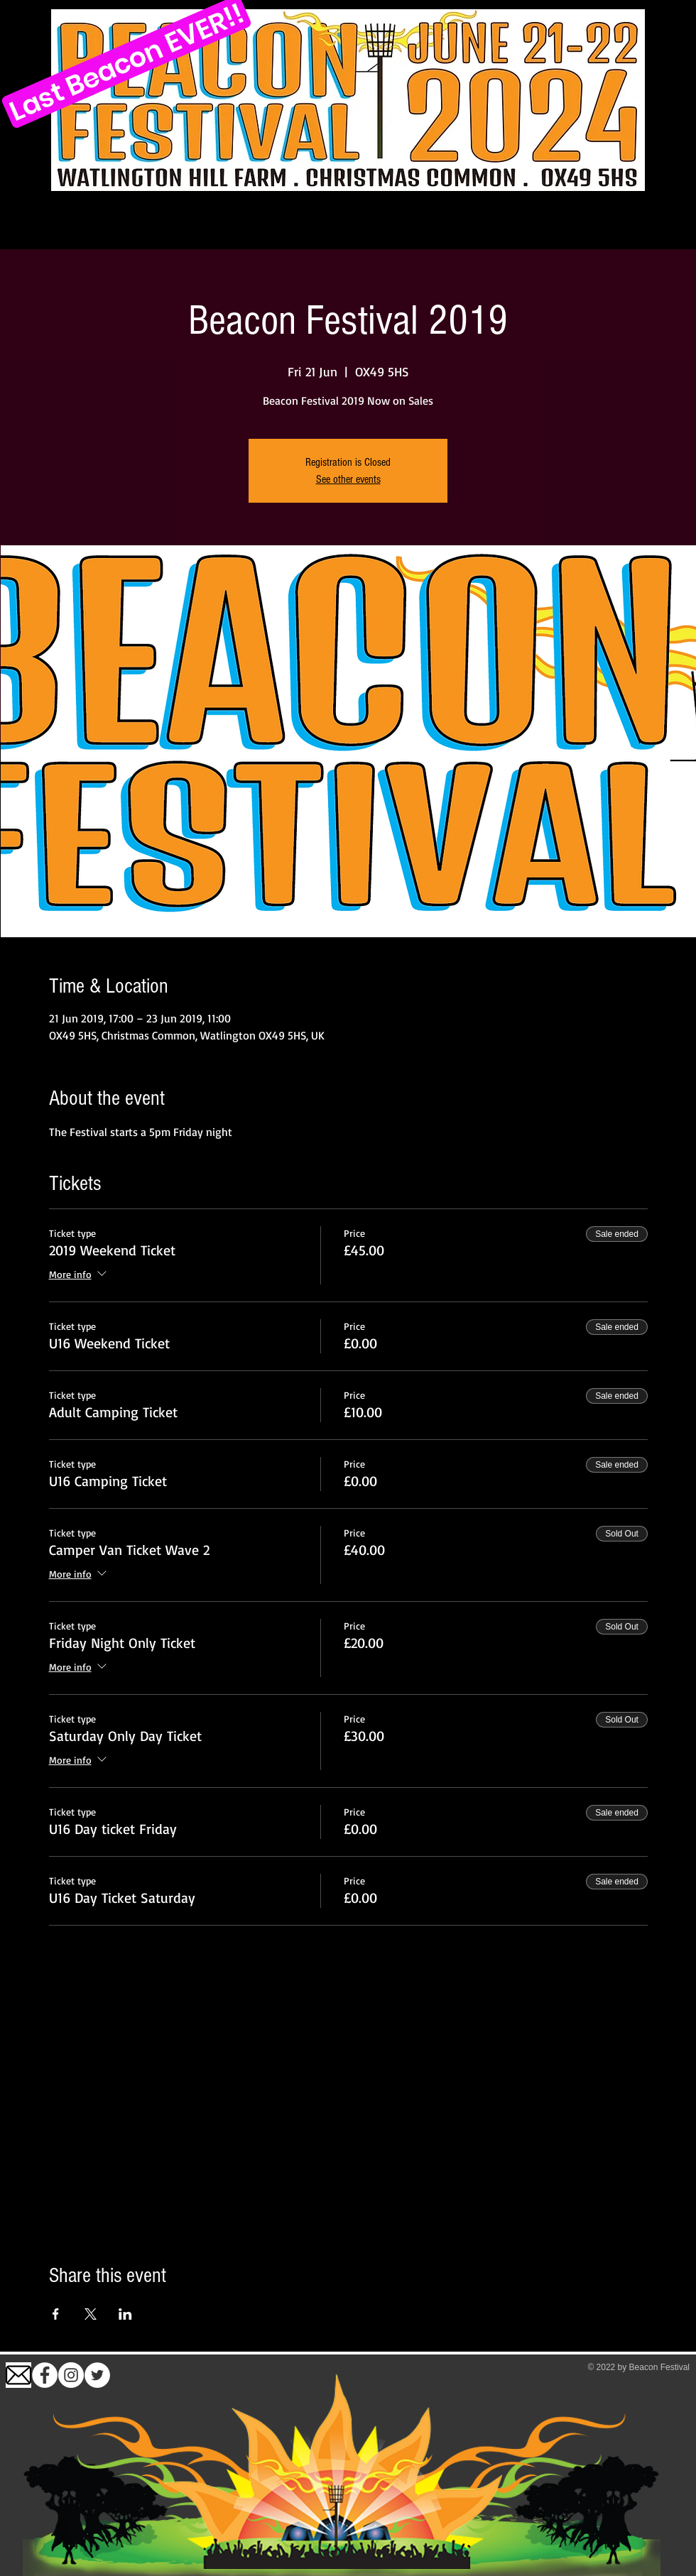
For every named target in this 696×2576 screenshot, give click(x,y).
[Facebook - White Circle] (45, 2375)
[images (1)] (18, 2375)
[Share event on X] (90, 2314)
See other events (348, 479)
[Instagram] (71, 2375)
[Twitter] (97, 2375)
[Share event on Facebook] (55, 2314)
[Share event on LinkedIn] (125, 2314)
